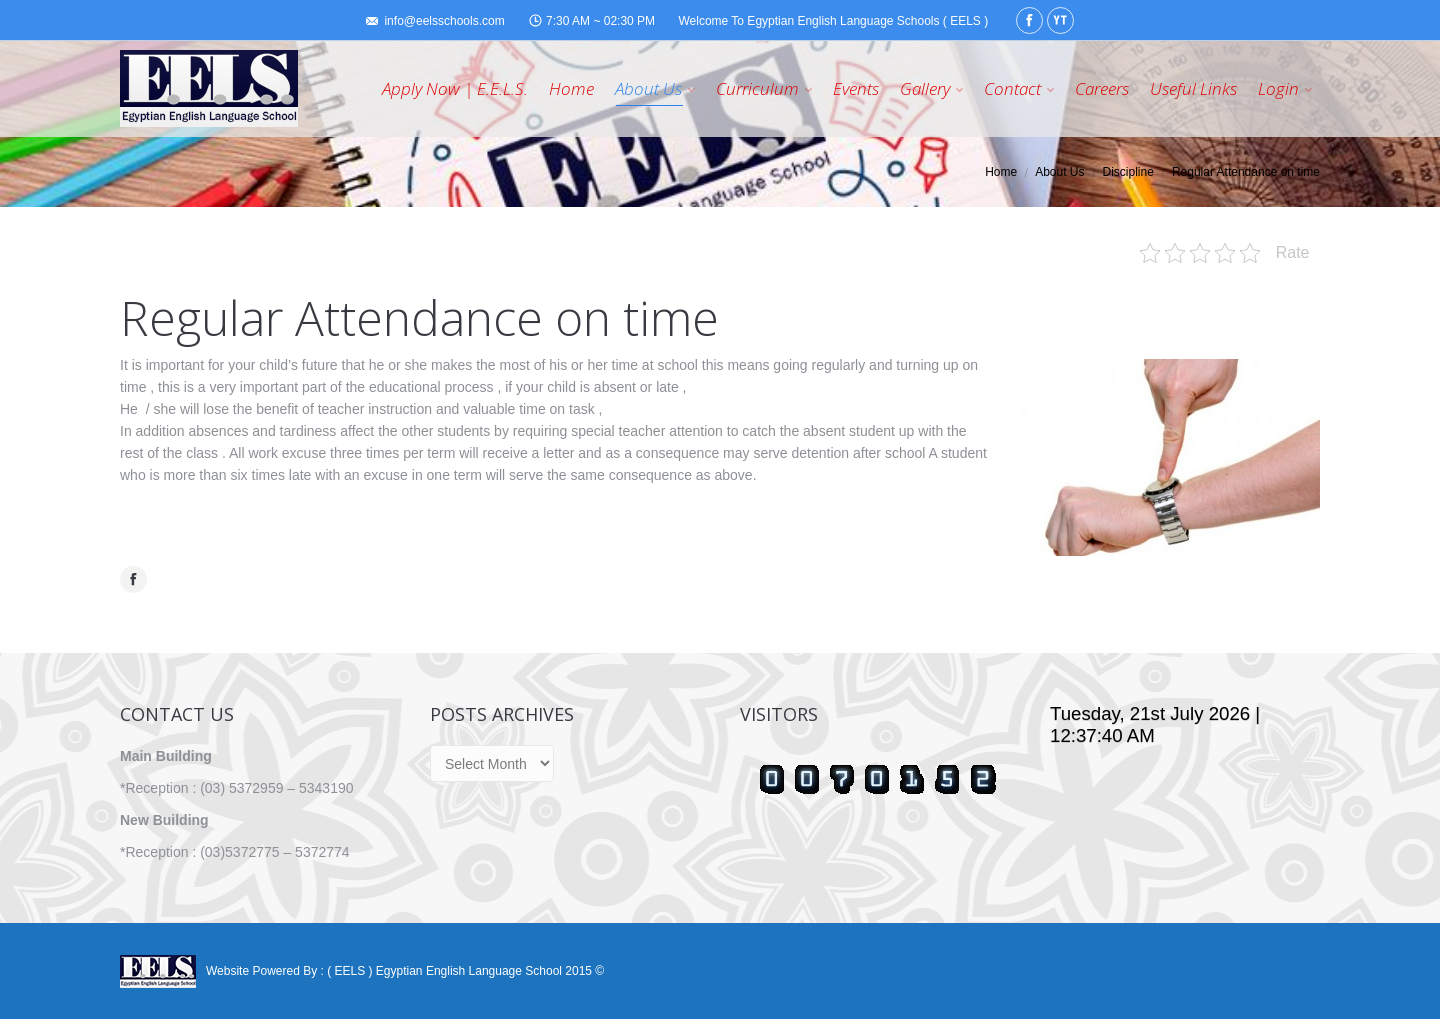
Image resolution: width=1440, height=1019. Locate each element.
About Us (1059, 172)
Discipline (1128, 172)
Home (1001, 172)
